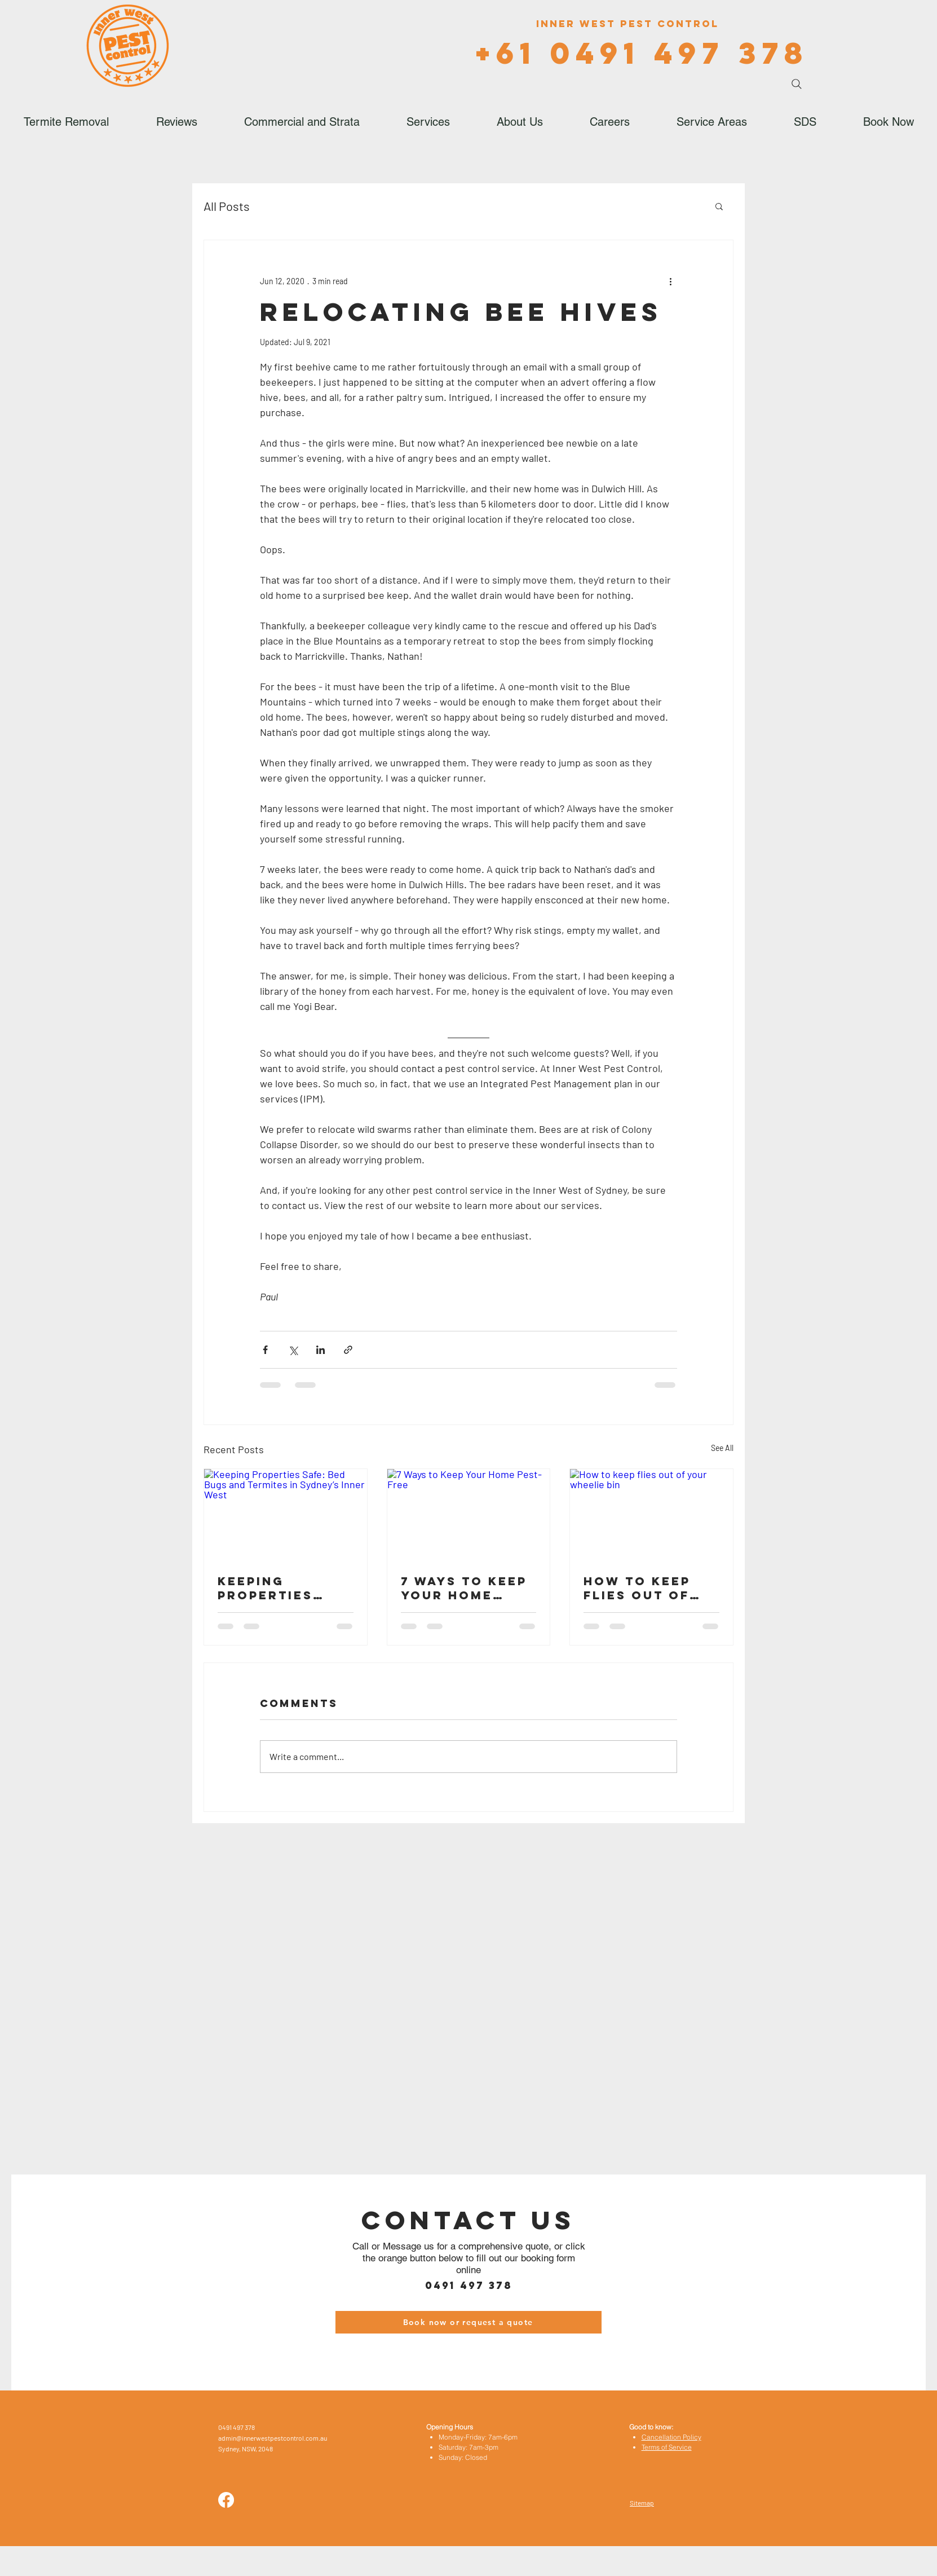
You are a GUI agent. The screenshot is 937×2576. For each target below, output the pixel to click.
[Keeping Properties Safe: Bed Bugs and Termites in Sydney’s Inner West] (285, 1514)
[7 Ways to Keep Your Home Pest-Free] (468, 1514)
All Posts (227, 206)
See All (722, 1448)
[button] (719, 205)
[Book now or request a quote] (468, 2322)
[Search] (796, 84)
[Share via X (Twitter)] (293, 1349)
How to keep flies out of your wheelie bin (641, 1588)
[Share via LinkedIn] (320, 1349)
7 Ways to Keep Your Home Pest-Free (464, 1588)
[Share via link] (348, 1349)
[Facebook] (226, 2500)
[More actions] (670, 281)
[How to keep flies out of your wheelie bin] (651, 1514)
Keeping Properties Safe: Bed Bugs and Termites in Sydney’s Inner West (285, 1588)
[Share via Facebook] (265, 1349)
